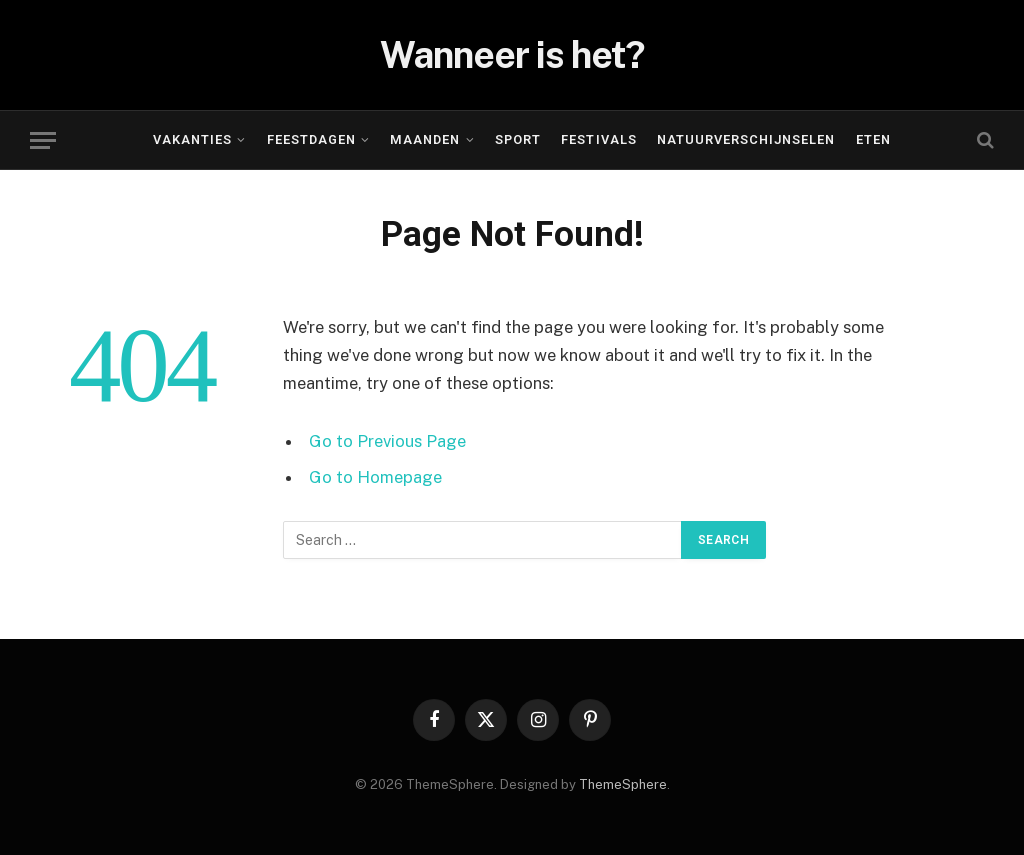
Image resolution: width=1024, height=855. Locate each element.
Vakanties (192, 139)
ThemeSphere (623, 784)
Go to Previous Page (387, 441)
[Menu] (43, 140)
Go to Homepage (375, 477)
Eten (873, 139)
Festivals (598, 139)
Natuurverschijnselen (746, 139)
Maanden (425, 139)
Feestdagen (311, 139)
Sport (518, 139)
